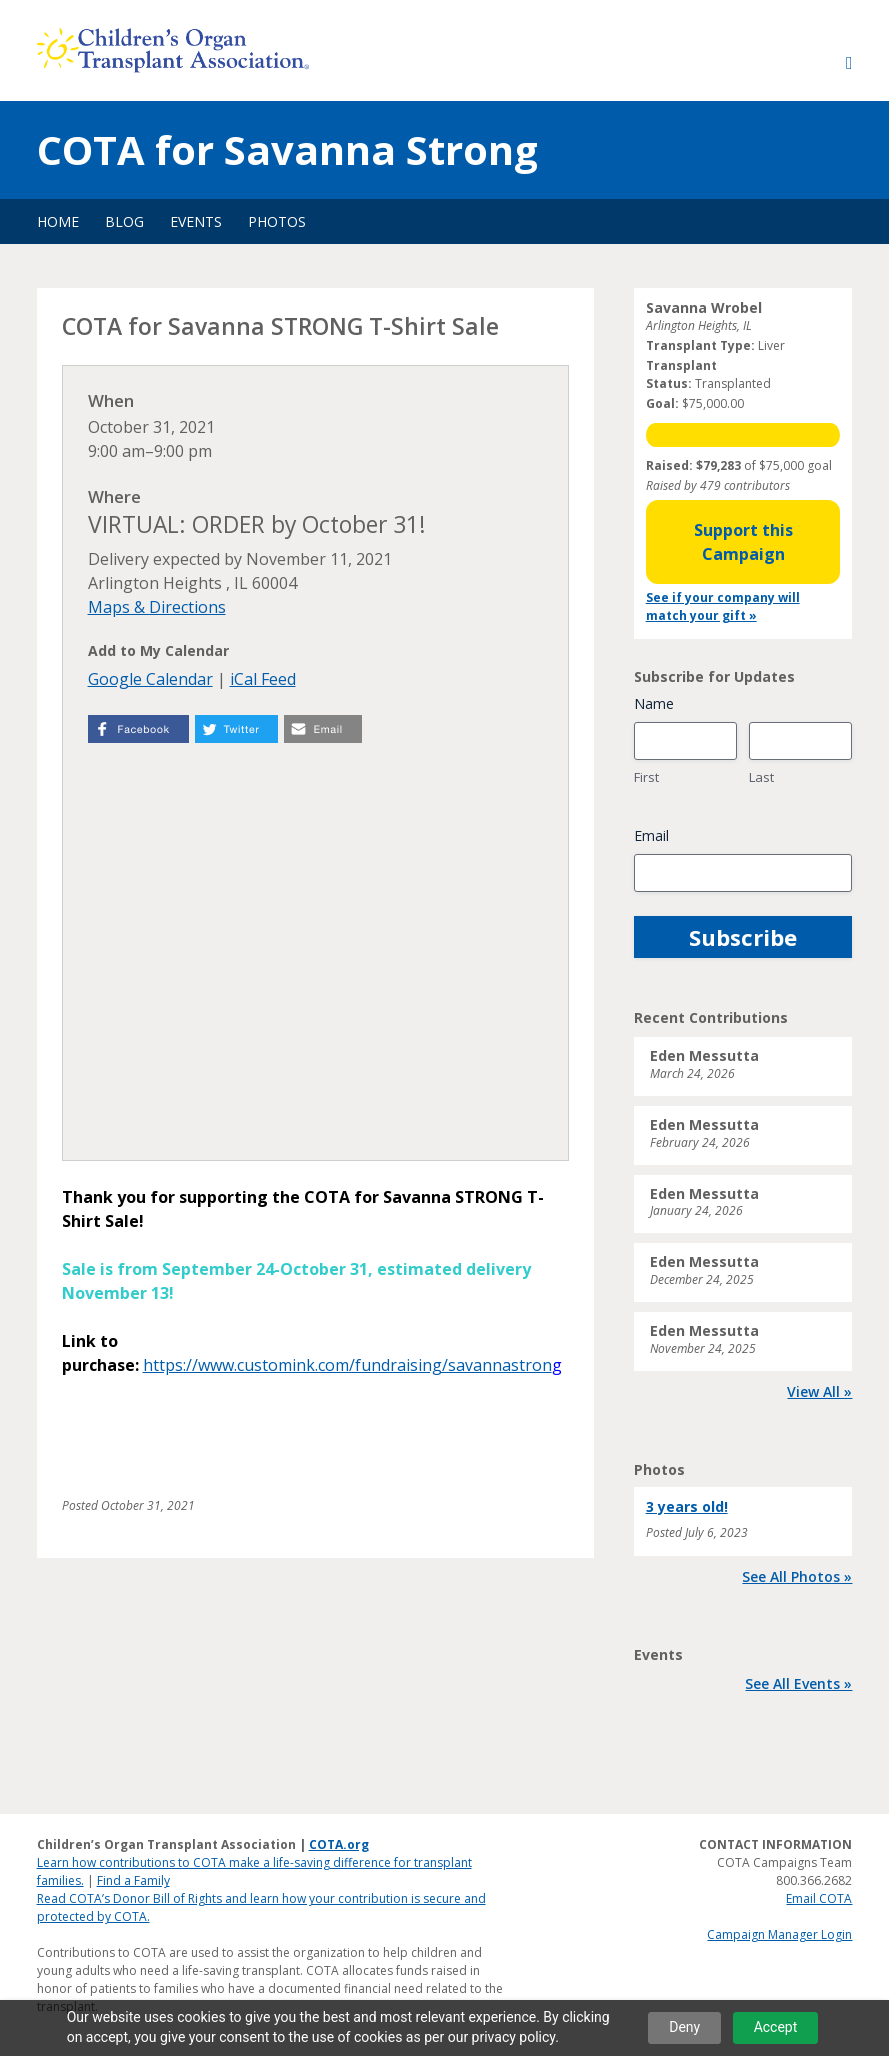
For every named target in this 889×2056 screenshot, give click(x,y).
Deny (684, 2027)
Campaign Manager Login (779, 1934)
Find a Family (133, 1880)
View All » (819, 1391)
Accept (776, 2027)
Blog (124, 221)
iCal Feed (263, 679)
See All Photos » (797, 1576)
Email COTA (819, 1898)
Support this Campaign (743, 542)
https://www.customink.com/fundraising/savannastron (347, 1365)
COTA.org (339, 1844)
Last (761, 777)
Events (196, 221)
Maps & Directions (157, 607)
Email (651, 835)
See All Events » (798, 1683)
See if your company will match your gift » (723, 606)
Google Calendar (150, 679)
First (646, 777)
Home (58, 221)
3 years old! (687, 1506)
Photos (277, 221)
